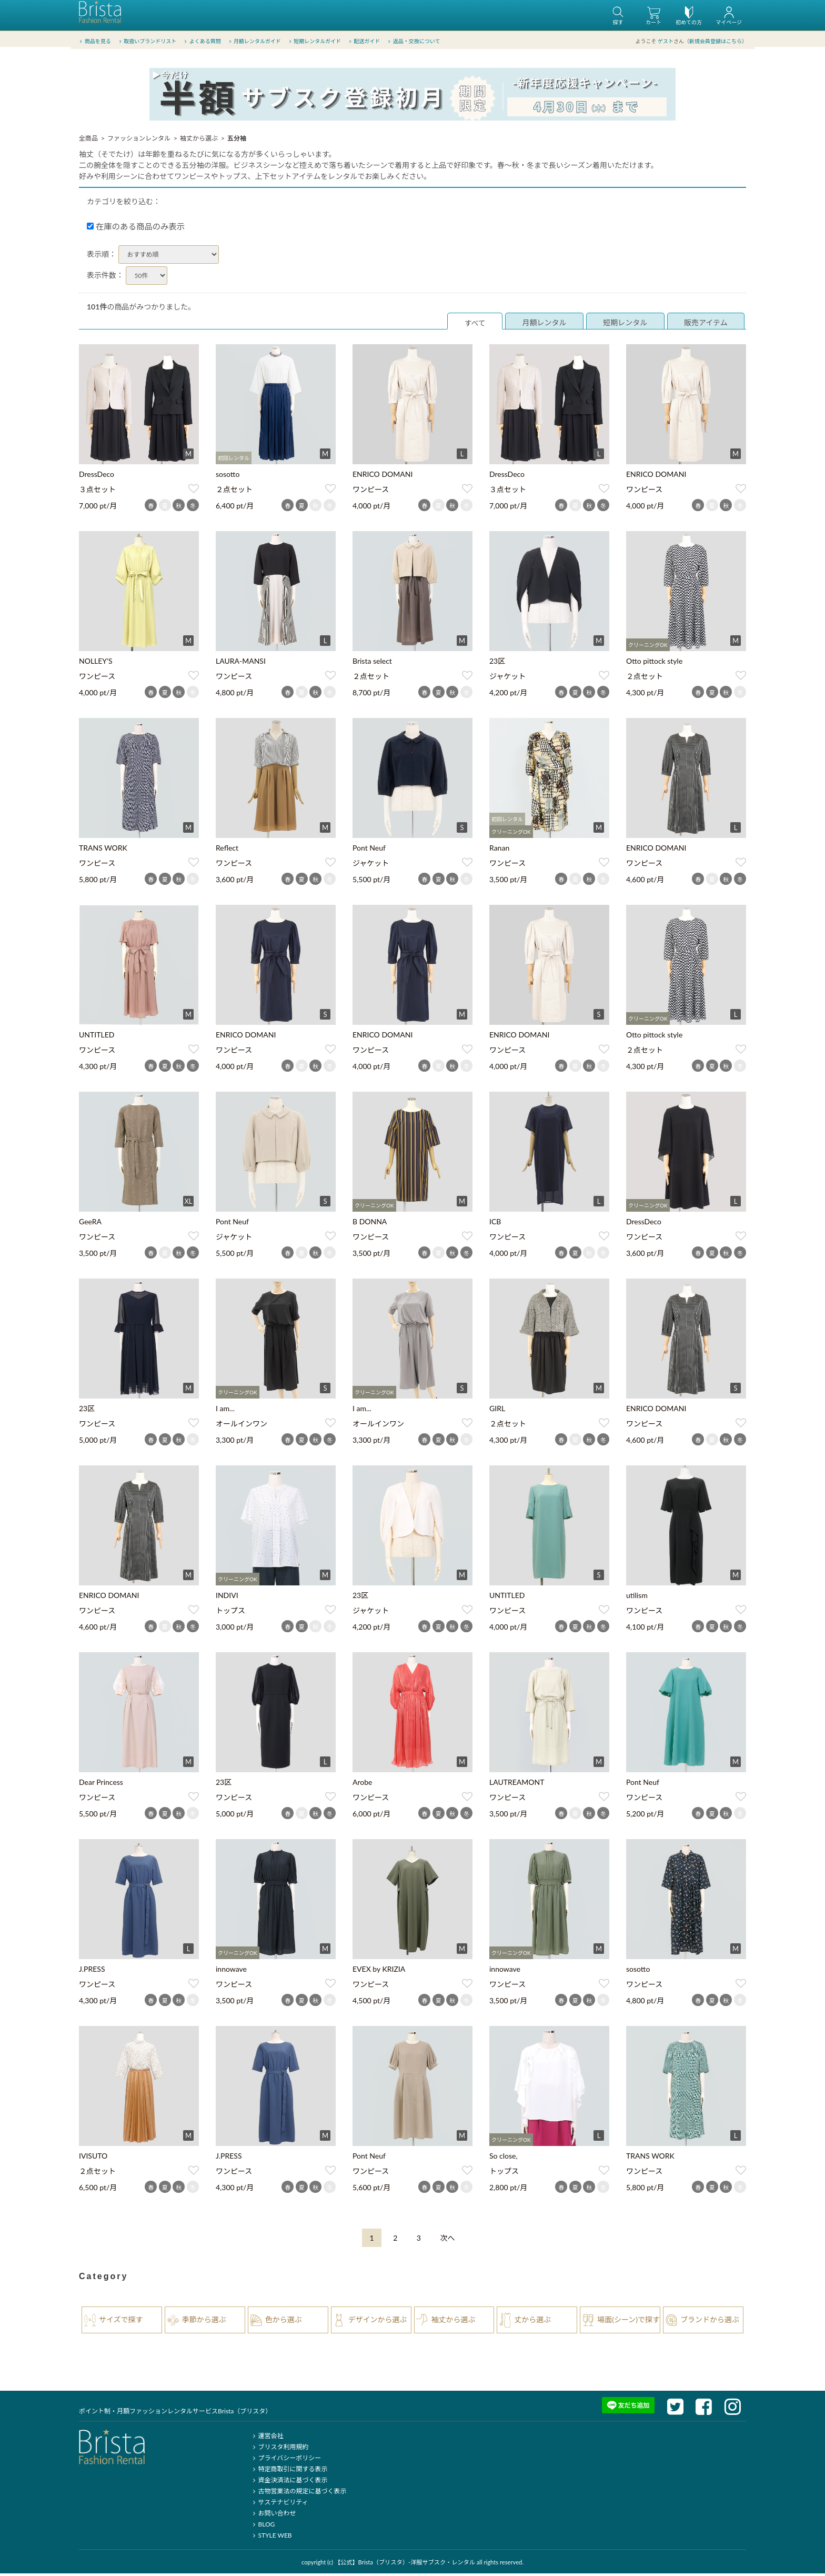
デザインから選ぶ (377, 2322)
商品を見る (94, 41)
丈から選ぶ (532, 2322)
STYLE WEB (271, 2538)
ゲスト (665, 41)
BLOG (262, 2527)
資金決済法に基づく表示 (288, 2483)
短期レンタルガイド (314, 41)
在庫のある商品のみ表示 (136, 229)
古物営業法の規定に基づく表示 (298, 2494)
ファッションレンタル (138, 141)
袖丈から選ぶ (199, 141)
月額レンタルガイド (254, 41)
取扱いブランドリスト (146, 41)
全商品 (88, 141)
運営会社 (266, 2438)
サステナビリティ (279, 2505)
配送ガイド (363, 41)
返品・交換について (413, 41)
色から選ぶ (283, 2322)
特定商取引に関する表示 (288, 2471)
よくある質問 (202, 41)
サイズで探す (121, 2322)
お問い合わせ (273, 2516)
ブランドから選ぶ (709, 2322)
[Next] (447, 2240)
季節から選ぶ (204, 2322)
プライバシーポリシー (285, 2460)
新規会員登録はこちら (715, 41)
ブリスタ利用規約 (279, 2449)
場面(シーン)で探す (628, 2322)
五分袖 (236, 141)
